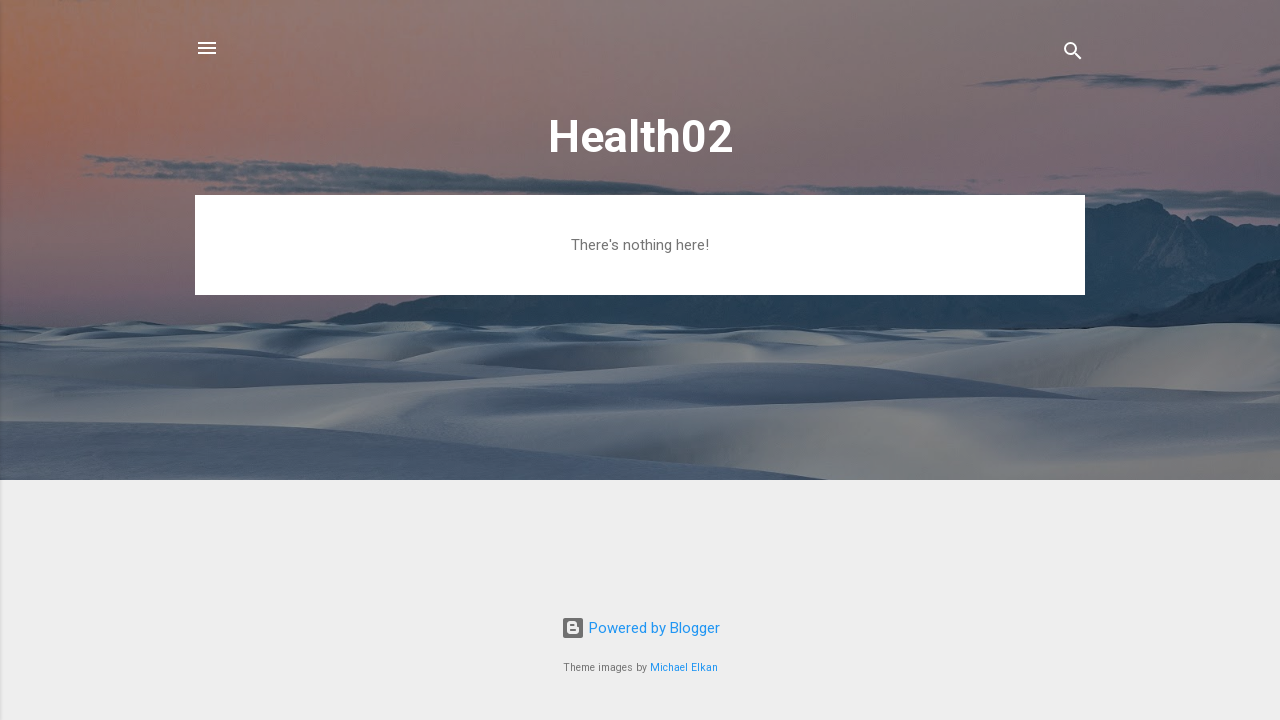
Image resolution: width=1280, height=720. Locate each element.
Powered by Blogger (640, 628)
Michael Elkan (684, 667)
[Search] (1073, 54)
